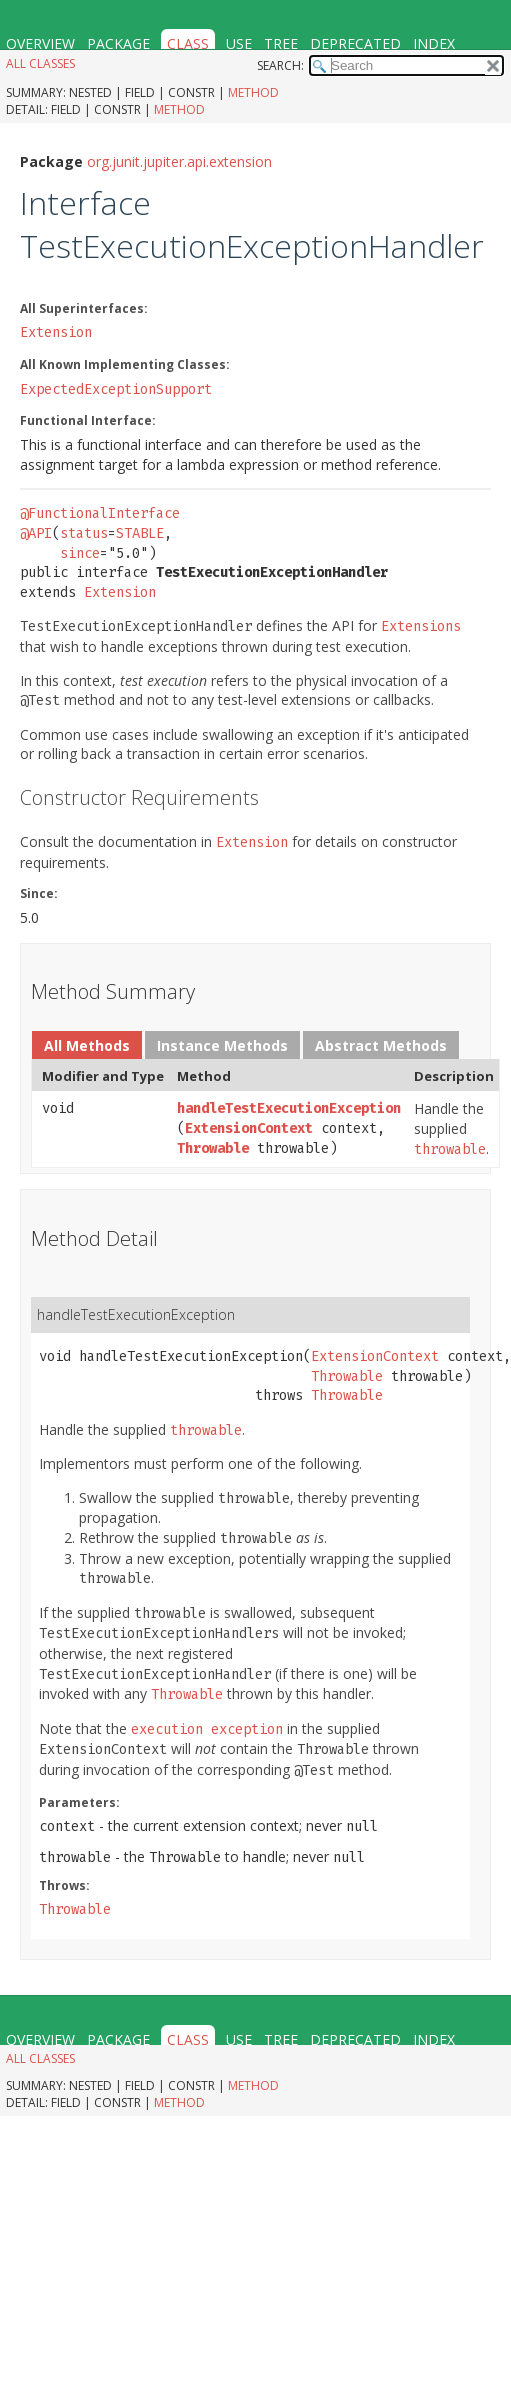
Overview (40, 43)
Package (118, 43)
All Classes (40, 63)
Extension (56, 332)
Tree (281, 43)
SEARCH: (280, 65)
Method (253, 92)
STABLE (140, 533)
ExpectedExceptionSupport (116, 389)
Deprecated (355, 43)
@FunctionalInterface (100, 513)
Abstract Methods (381, 1045)
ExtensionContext (249, 1128)
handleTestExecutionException (289, 1108)
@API (36, 533)
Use (239, 43)
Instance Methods (222, 1045)
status (84, 533)
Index (434, 43)
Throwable (213, 1148)
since (80, 553)
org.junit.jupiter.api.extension (179, 161)
